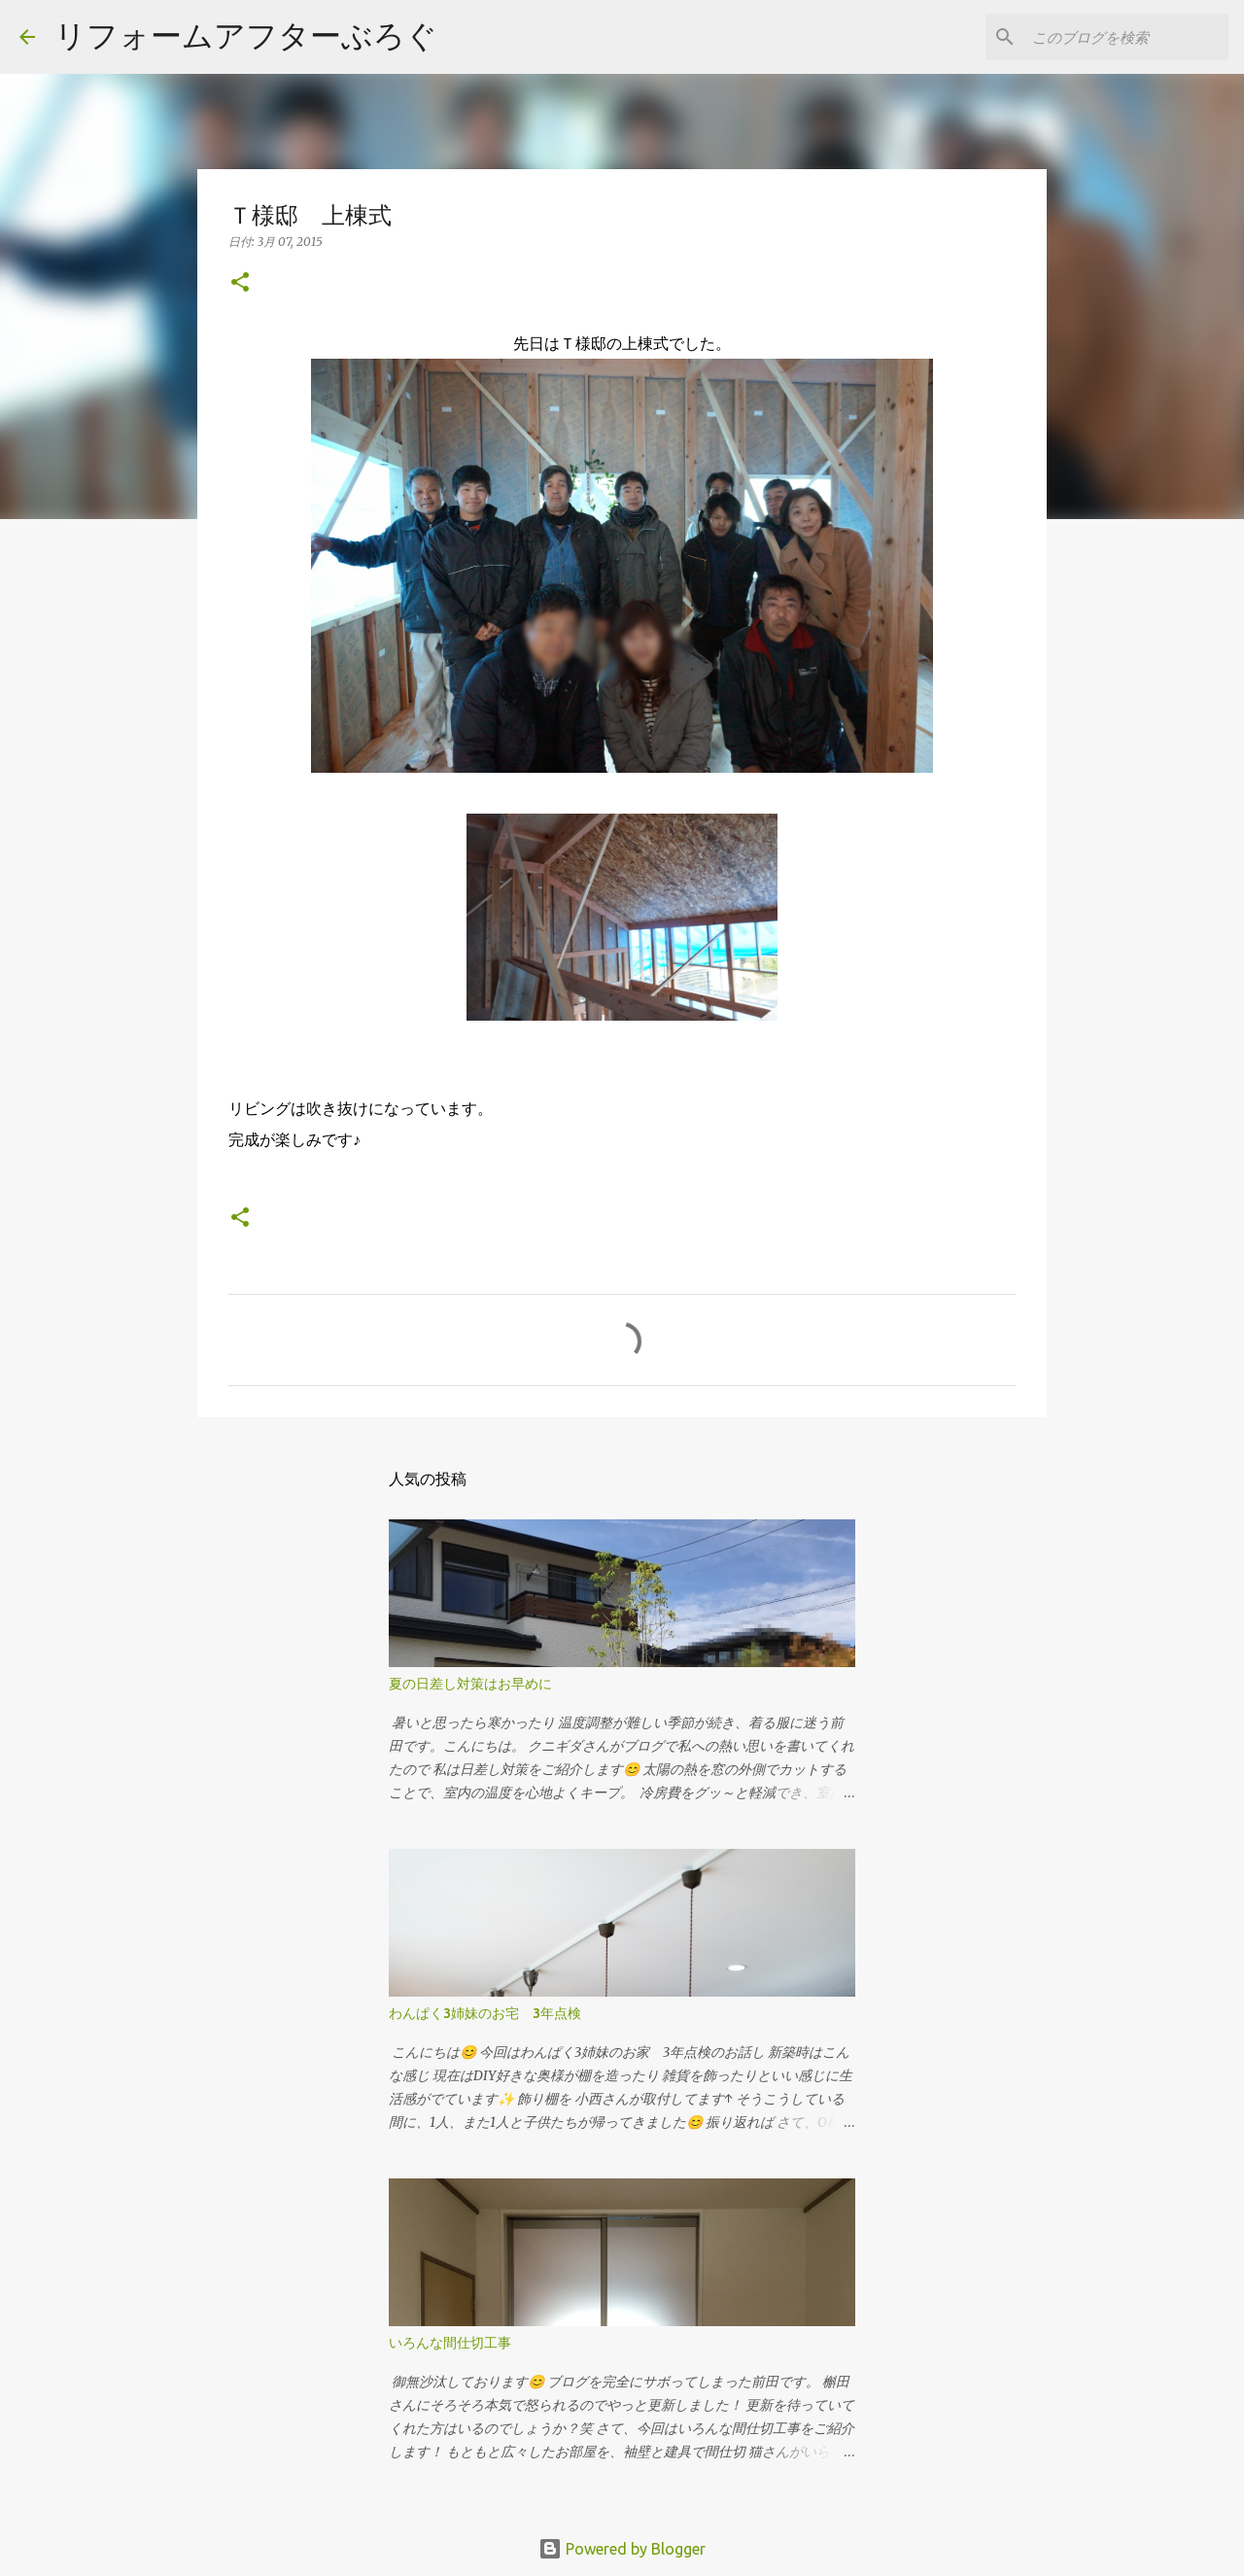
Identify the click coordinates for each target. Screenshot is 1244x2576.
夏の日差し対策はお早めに (470, 1683)
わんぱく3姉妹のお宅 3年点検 (492, 2013)
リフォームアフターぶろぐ (245, 34)
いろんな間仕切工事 (450, 2342)
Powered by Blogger (622, 2549)
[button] (240, 283)
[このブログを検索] (1126, 37)
